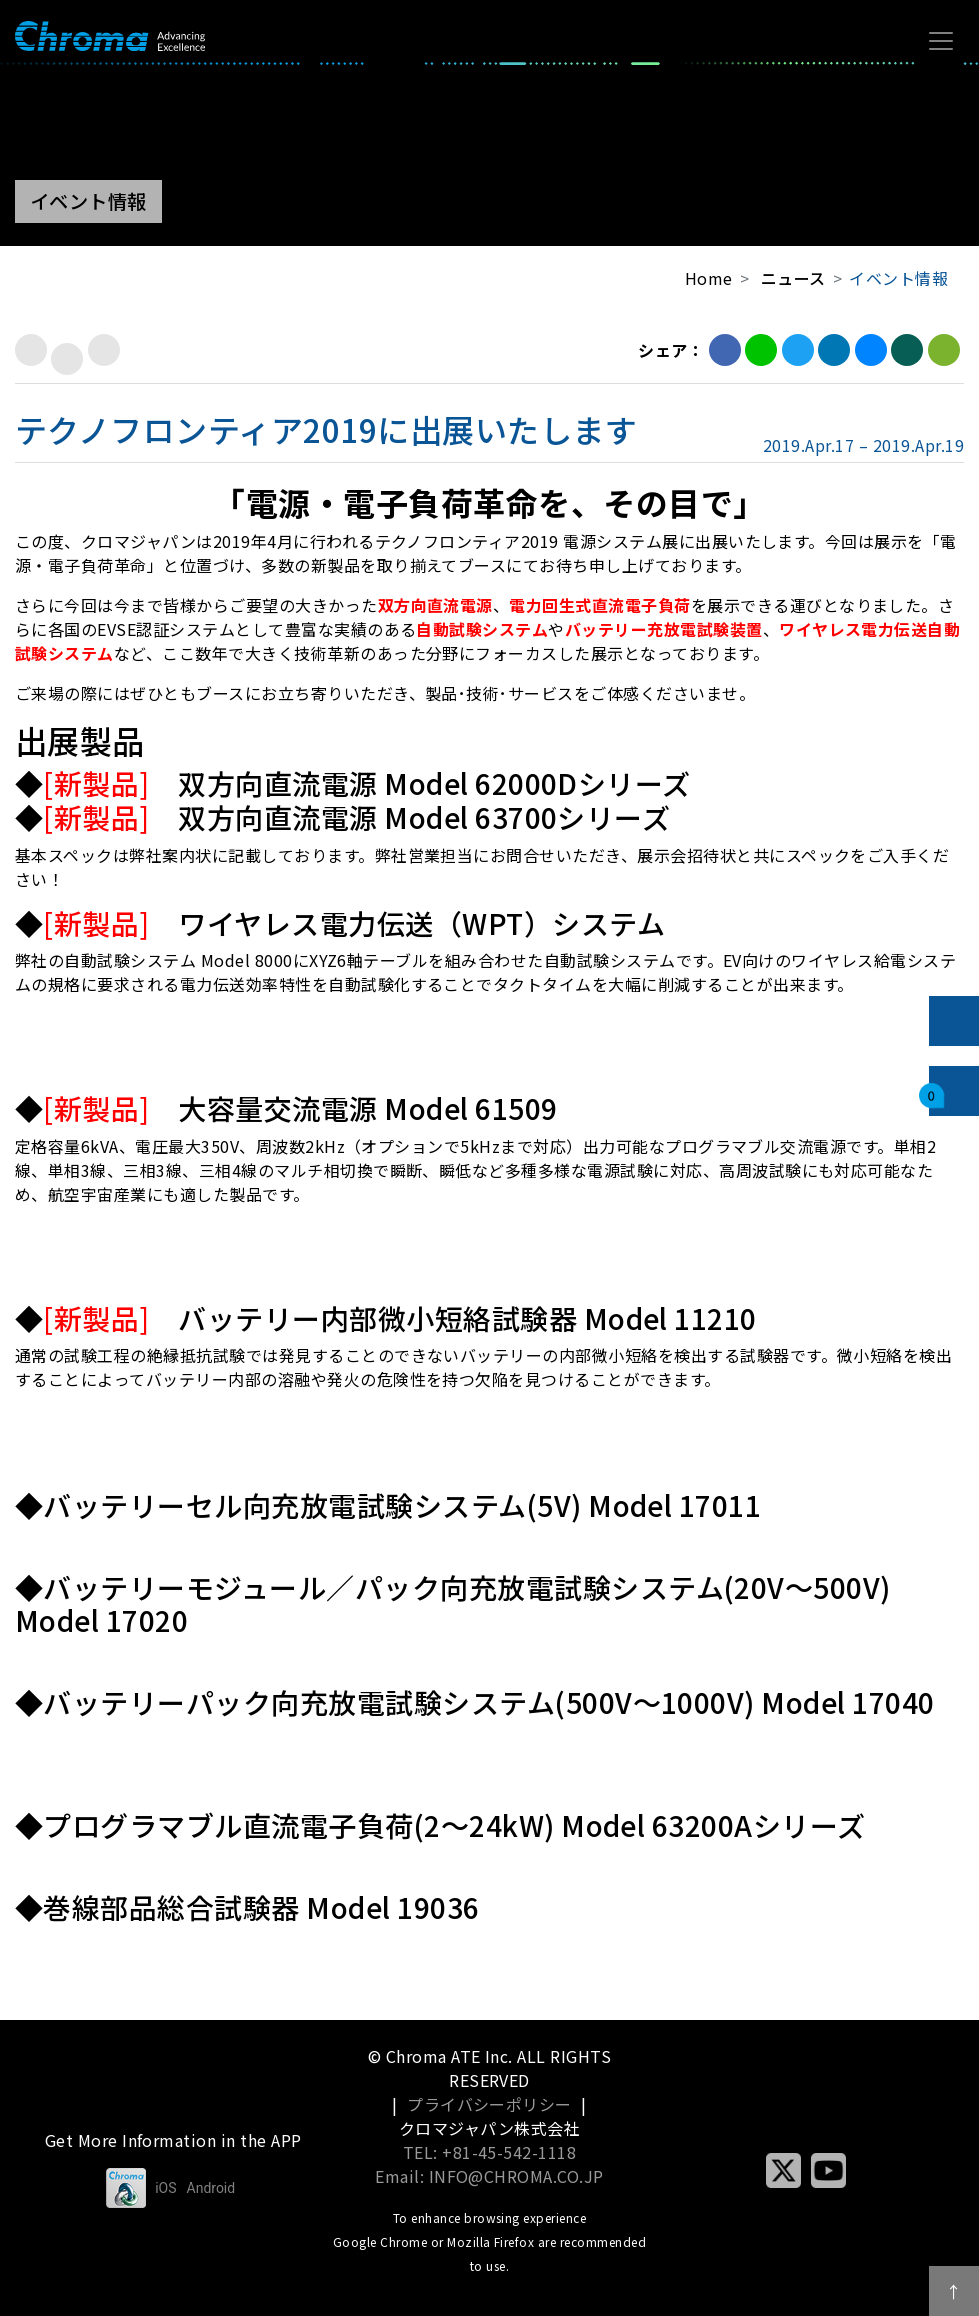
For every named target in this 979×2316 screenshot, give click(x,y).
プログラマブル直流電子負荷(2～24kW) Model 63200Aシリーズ (454, 1825)
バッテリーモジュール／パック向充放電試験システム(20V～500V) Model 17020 (453, 1604)
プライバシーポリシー (489, 2104)
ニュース (793, 278)
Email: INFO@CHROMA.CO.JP (489, 2176)
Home (709, 278)
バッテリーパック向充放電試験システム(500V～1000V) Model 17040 (488, 1702)
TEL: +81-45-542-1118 (490, 2152)
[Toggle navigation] (941, 41)
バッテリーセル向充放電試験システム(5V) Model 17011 (402, 1505)
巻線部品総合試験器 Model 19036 (261, 1907)
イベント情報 (898, 278)
